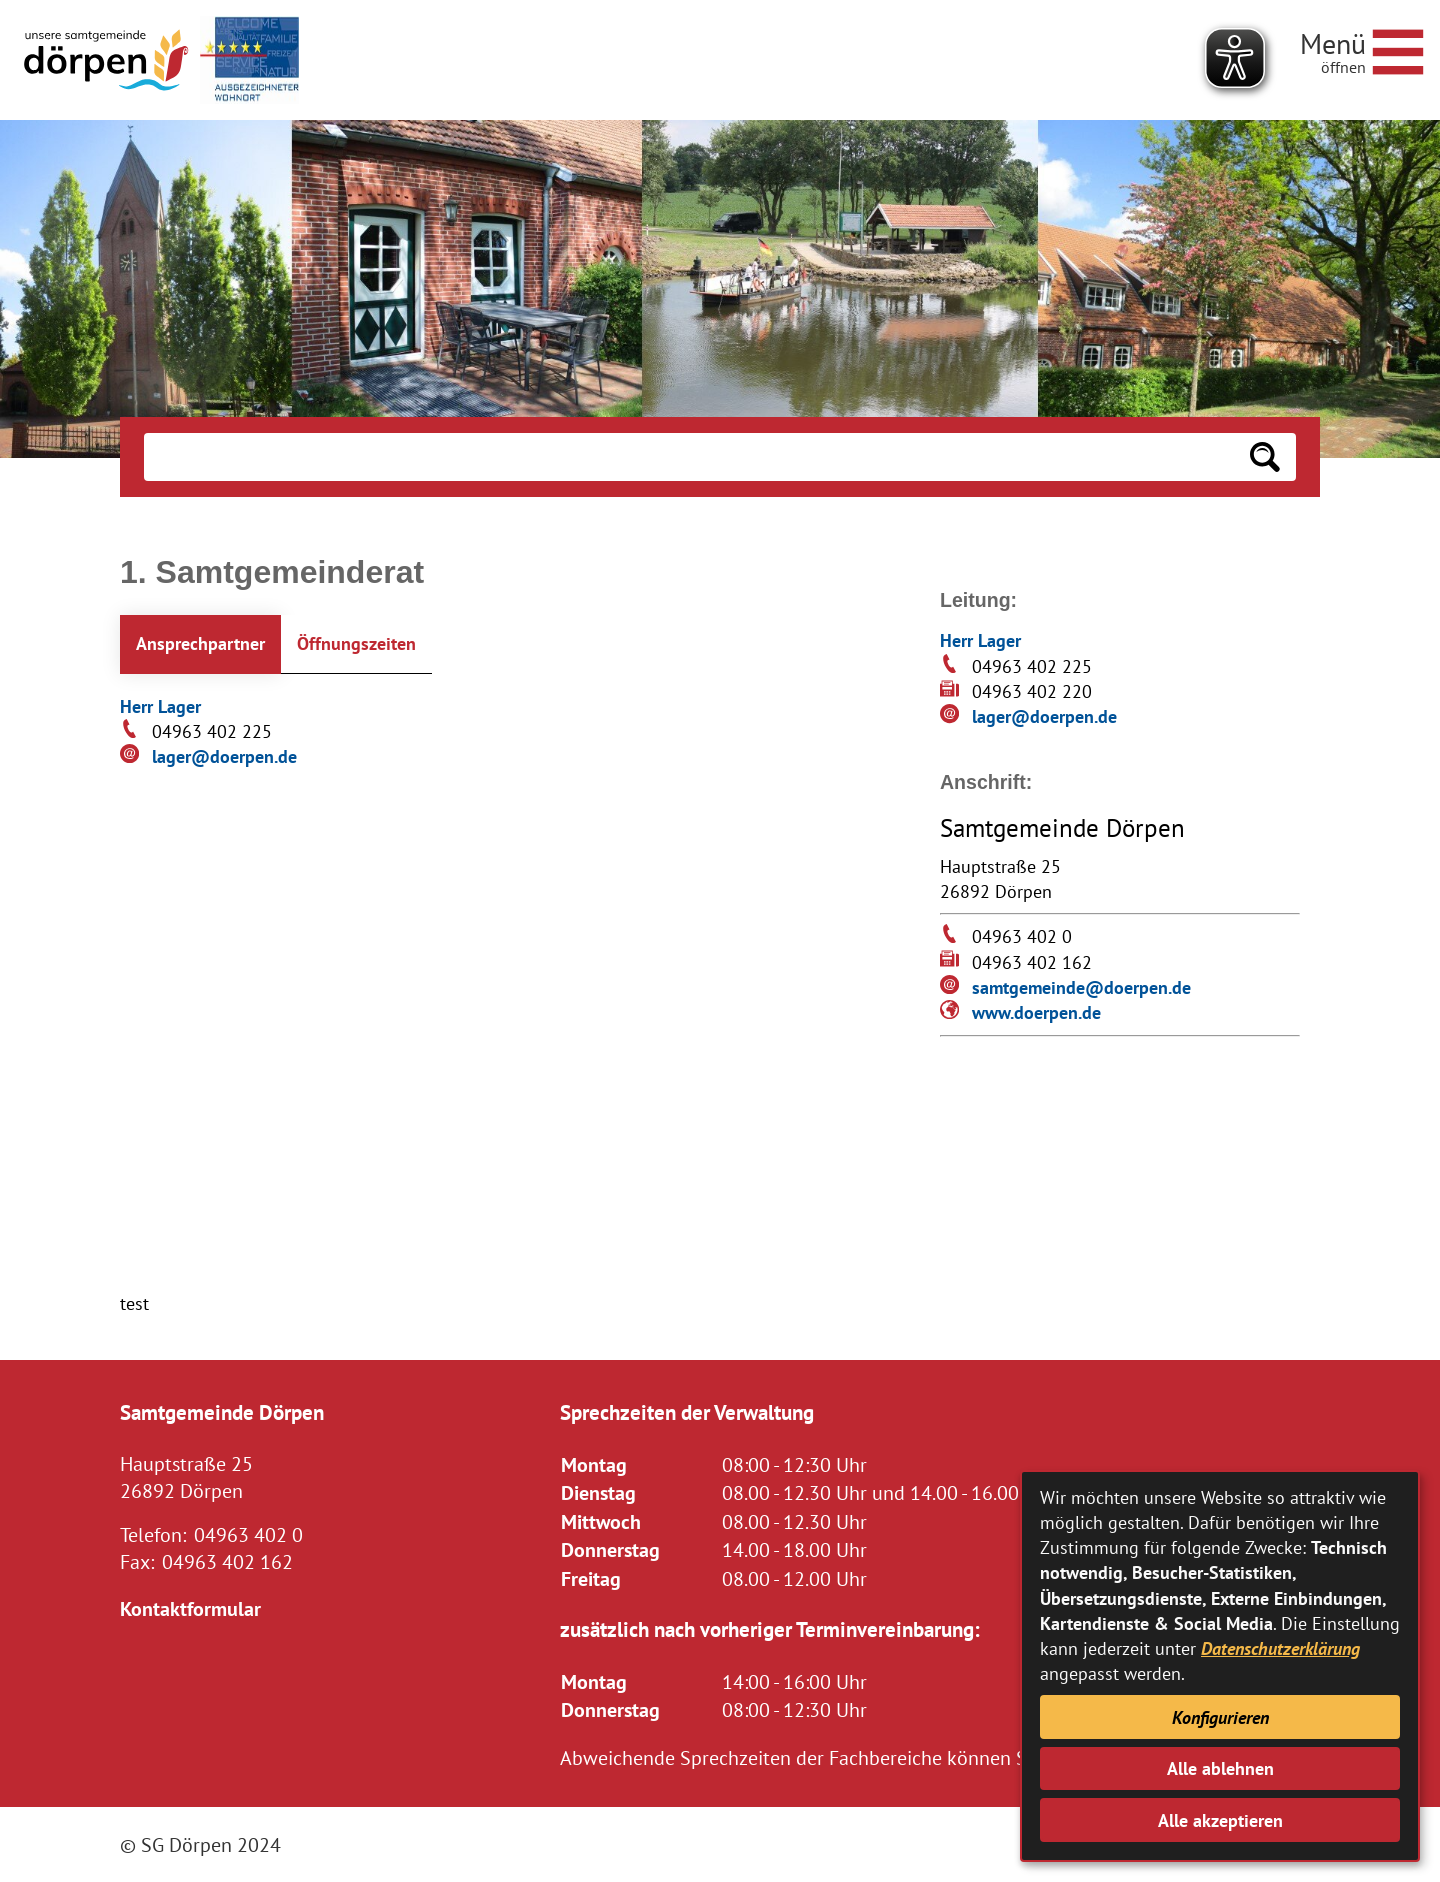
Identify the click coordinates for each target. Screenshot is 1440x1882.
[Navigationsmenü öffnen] (1362, 49)
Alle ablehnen (1220, 1768)
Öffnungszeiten (356, 643)
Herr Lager (160, 706)
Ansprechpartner (200, 643)
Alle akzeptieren (1220, 1820)
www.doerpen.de (1036, 1012)
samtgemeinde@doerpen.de (1081, 987)
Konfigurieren (1220, 1717)
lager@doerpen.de (224, 756)
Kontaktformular (190, 1608)
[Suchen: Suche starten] (1265, 457)
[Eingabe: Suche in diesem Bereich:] (689, 457)
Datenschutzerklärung (1280, 1648)
